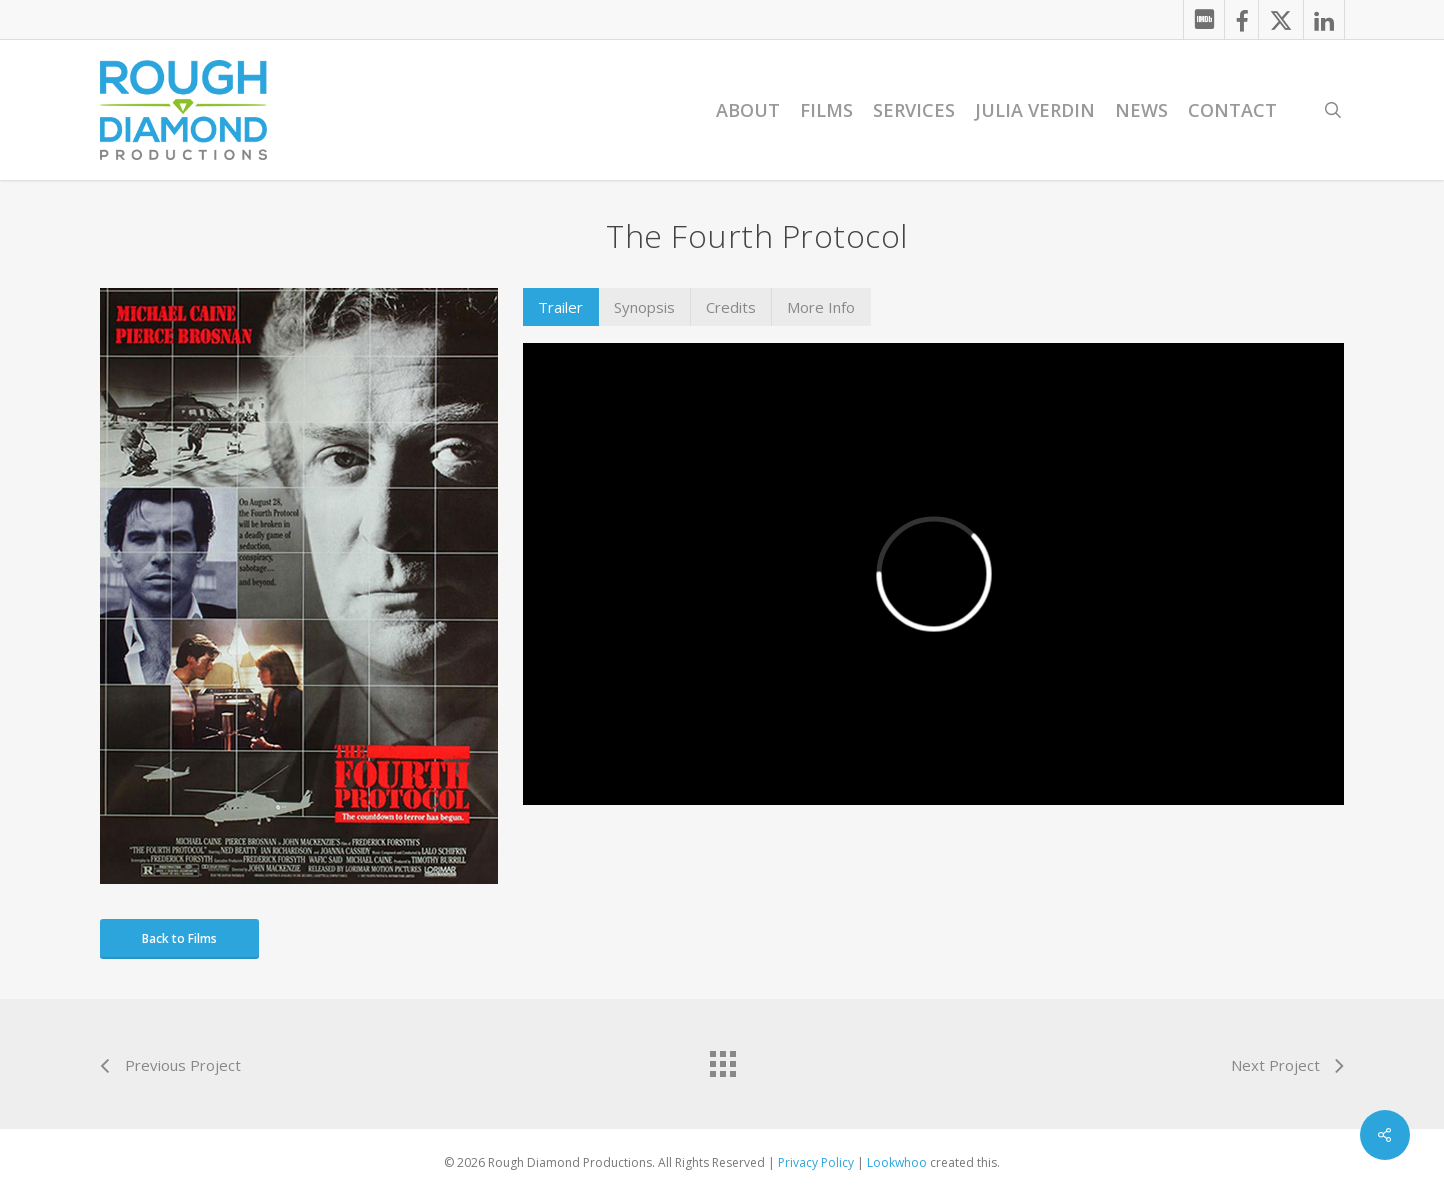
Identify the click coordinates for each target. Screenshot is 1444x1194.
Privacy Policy (816, 1162)
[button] (561, 307)
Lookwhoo (897, 1162)
